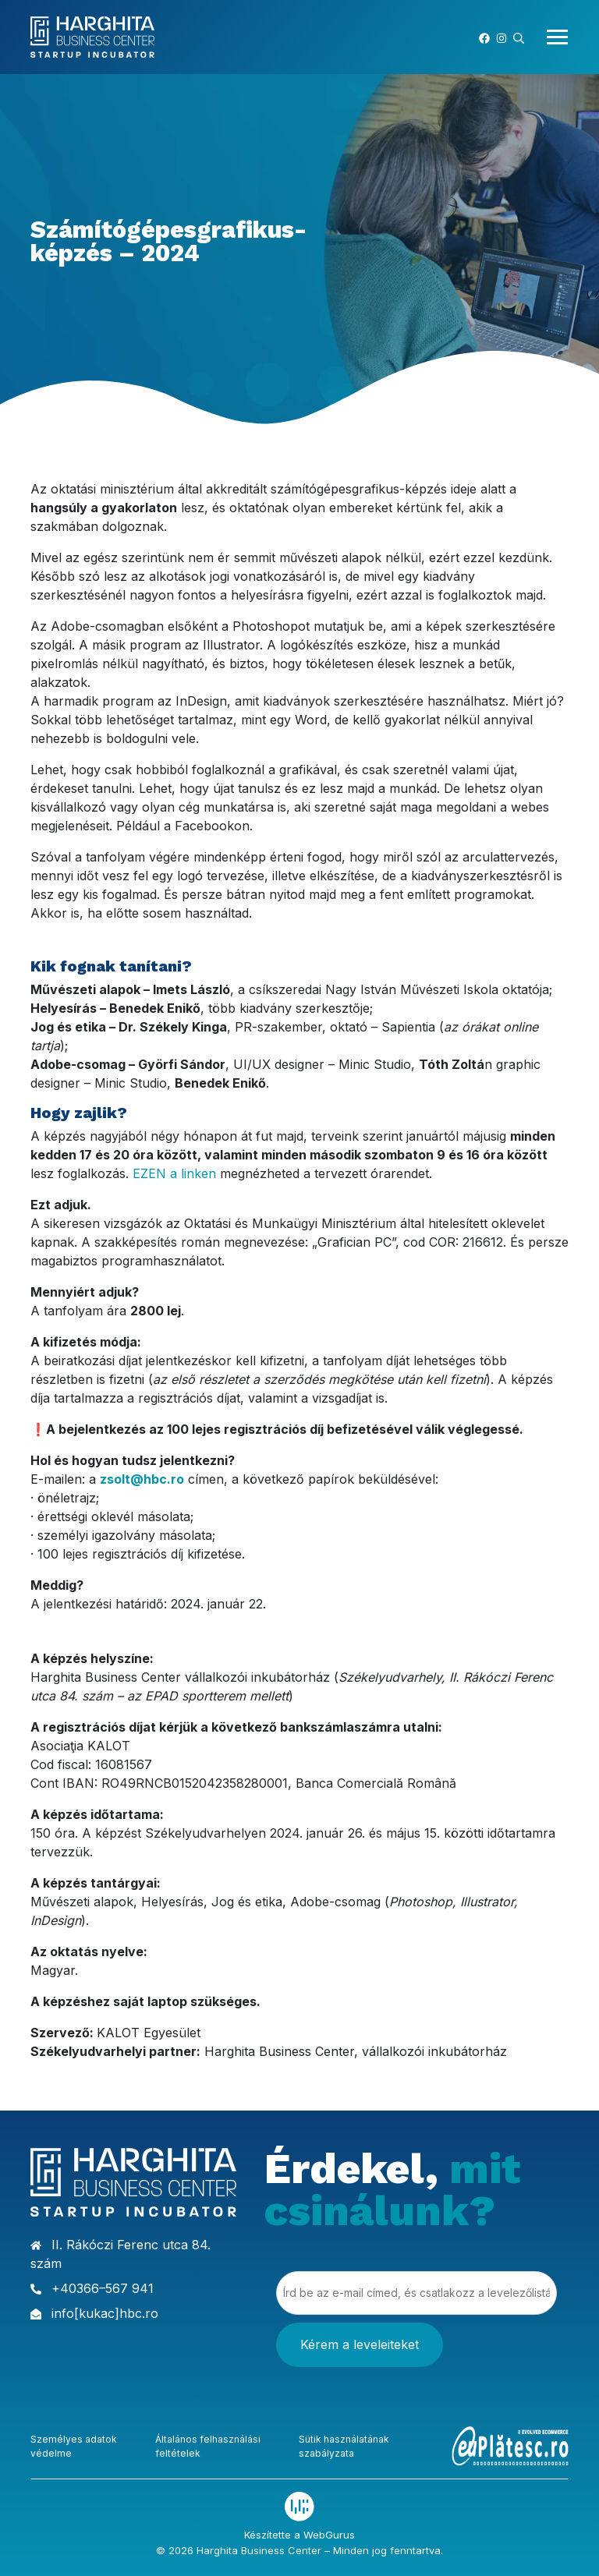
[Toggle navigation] (553, 37)
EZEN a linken (174, 1173)
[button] (518, 36)
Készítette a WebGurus (299, 2534)
